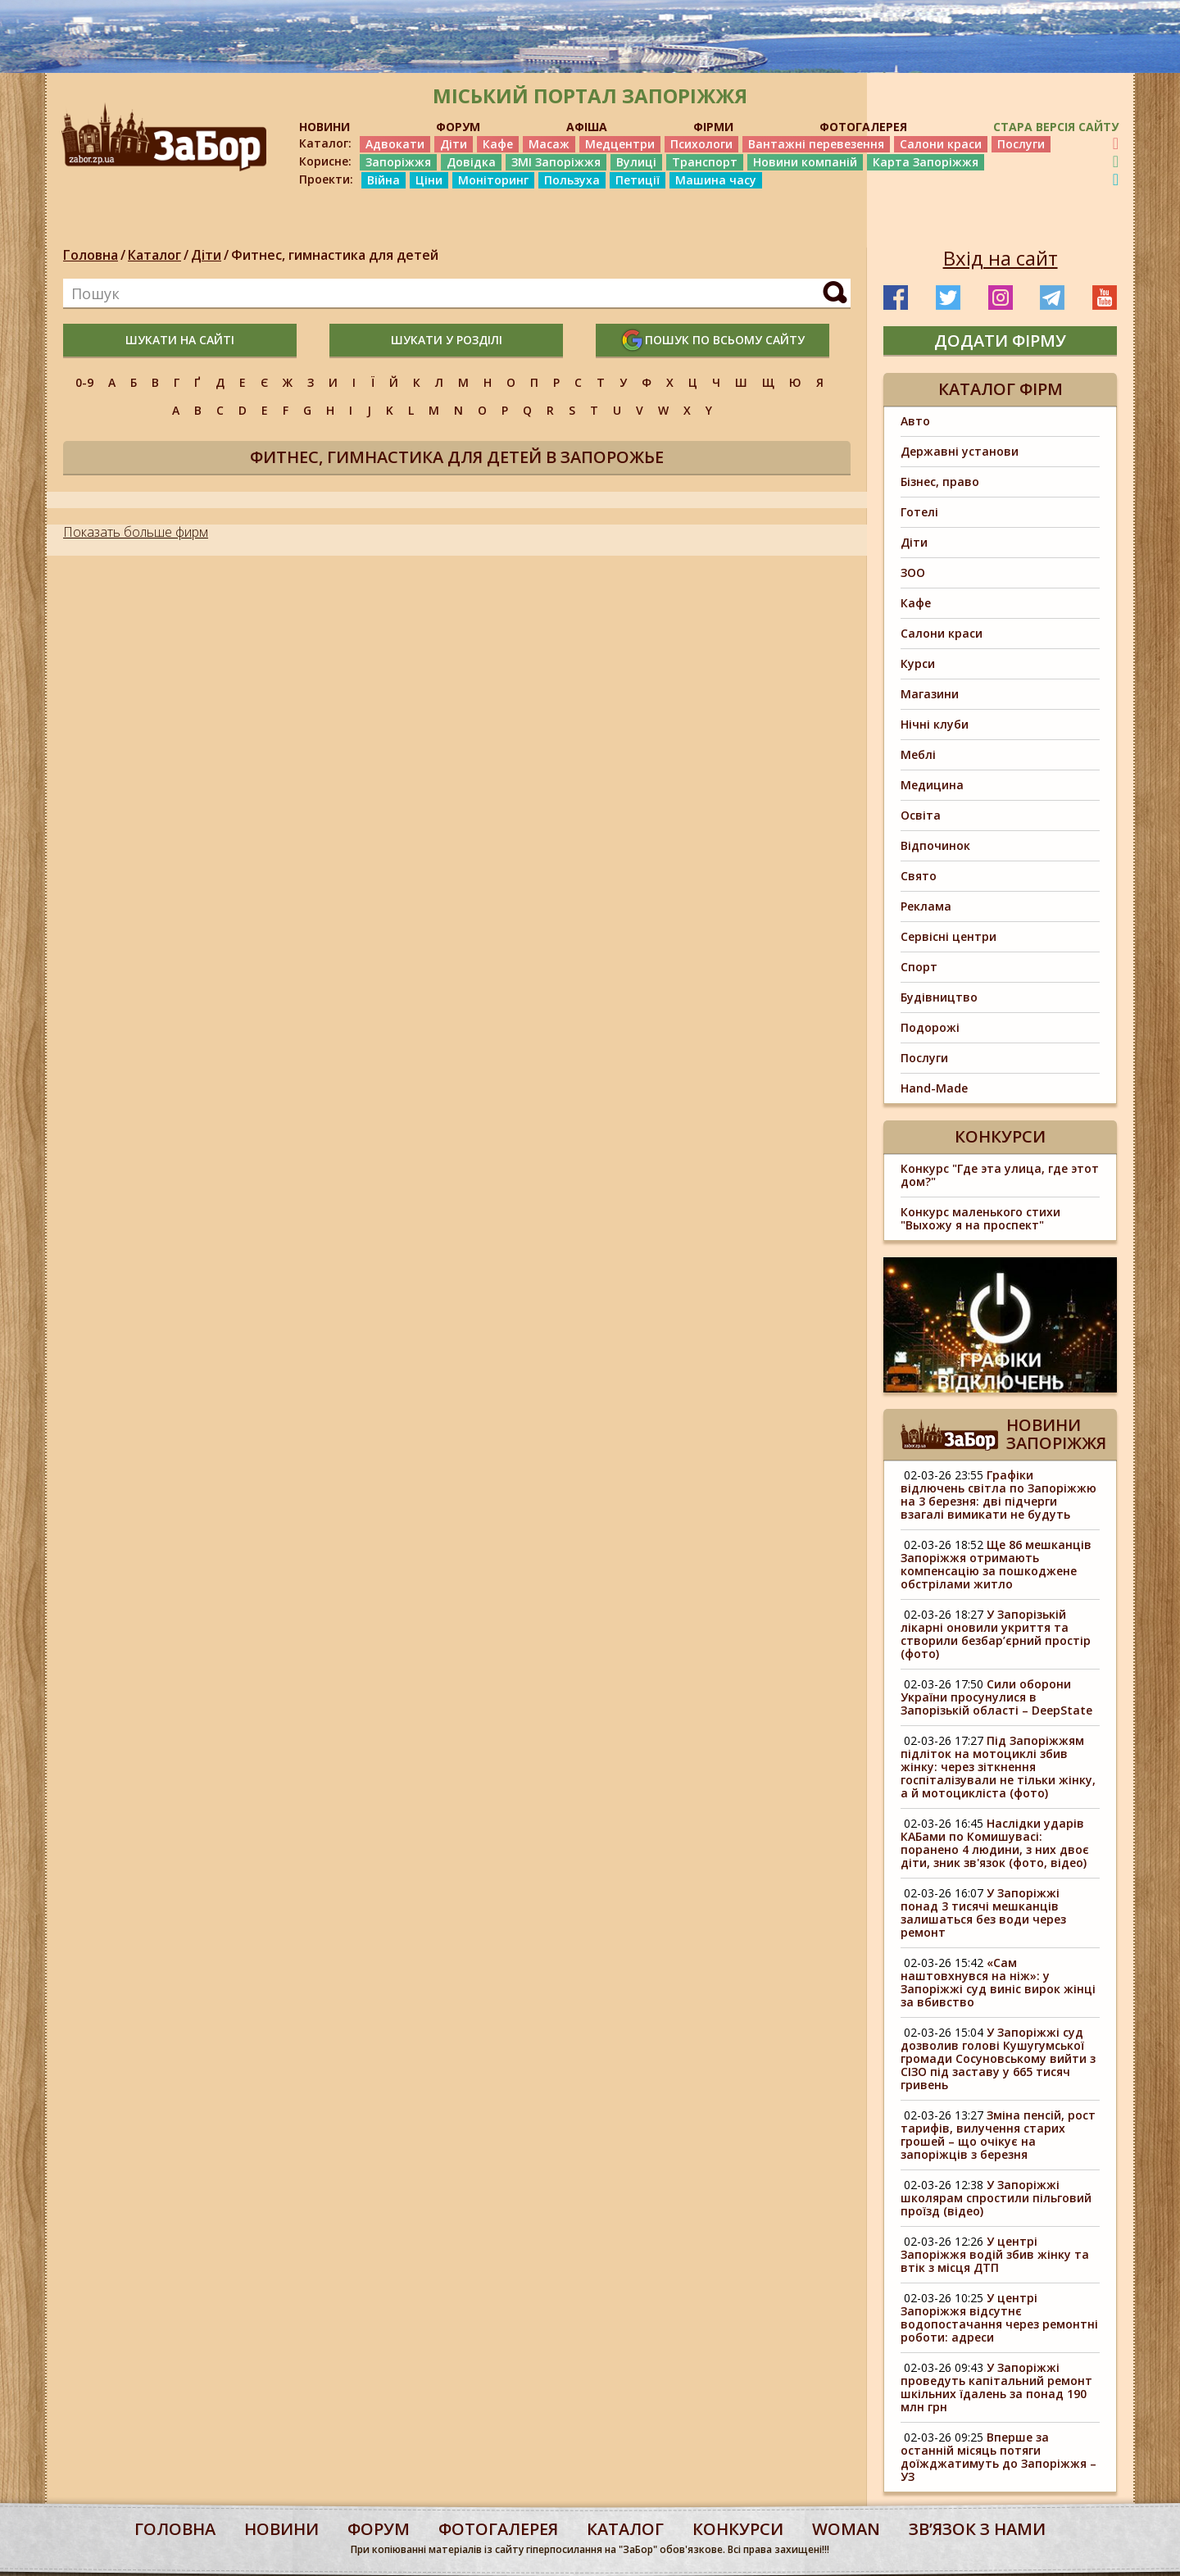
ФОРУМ (458, 126)
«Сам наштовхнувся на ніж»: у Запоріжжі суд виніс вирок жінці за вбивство (998, 1982)
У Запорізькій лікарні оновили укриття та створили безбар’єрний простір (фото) (996, 1633)
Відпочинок (935, 845)
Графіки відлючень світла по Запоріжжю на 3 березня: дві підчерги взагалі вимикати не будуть (998, 1494)
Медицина (932, 785)
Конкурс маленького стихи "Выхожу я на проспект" (980, 1218)
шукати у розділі (446, 340)
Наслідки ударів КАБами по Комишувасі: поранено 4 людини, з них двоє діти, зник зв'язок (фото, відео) (995, 1842)
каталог (625, 2529)
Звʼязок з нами (977, 2529)
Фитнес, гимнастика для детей (334, 255)
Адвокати (394, 144)
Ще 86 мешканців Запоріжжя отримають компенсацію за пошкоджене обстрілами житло (996, 1564)
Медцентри (620, 144)
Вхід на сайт (1000, 258)
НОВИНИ (324, 126)
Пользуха (572, 180)
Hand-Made (934, 1088)
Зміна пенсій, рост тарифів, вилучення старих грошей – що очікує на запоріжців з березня (998, 2134)
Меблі (918, 754)
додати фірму (1000, 340)
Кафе (498, 144)
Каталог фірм (1000, 389)
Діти (453, 144)
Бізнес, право (940, 481)
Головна (90, 255)
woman (846, 2529)
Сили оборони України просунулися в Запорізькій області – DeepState (998, 1697)
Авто (915, 421)
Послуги (1021, 144)
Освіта (921, 815)
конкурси (737, 2529)
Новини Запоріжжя (1056, 1434)
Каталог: (325, 143)
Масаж (549, 144)
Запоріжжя (398, 162)
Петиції (637, 180)
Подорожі (930, 1027)
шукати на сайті (179, 340)
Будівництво (939, 997)
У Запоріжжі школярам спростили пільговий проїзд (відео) (996, 2198)
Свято (919, 876)
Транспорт (705, 162)
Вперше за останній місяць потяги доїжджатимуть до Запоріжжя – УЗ (998, 2456)
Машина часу (715, 180)
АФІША (586, 126)
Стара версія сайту (1056, 126)
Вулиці (636, 162)
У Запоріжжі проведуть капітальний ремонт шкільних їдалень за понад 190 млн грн (996, 2387)
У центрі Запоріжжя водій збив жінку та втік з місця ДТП (995, 2254)
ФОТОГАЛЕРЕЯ (863, 126)
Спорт (919, 967)
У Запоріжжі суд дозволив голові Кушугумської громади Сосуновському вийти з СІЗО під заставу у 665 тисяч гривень (998, 2058)
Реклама (926, 906)
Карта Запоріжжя (925, 162)
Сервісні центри (948, 936)
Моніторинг (493, 180)
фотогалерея (498, 2529)
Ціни (428, 180)
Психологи (701, 144)
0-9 (84, 382)
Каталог (154, 255)
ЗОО (913, 572)
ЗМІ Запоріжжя (556, 162)
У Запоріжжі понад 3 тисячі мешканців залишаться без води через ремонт (983, 1912)
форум (378, 2529)
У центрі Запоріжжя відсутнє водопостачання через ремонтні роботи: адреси (999, 2317)
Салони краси (941, 144)
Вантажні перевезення (816, 144)
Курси (918, 663)
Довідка (471, 162)
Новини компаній (805, 162)
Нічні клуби (935, 724)
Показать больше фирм (135, 532)
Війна (383, 180)
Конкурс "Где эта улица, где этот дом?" (1000, 1175)
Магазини (930, 694)
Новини (281, 2529)
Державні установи (960, 451)
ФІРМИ (713, 126)
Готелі (919, 512)
